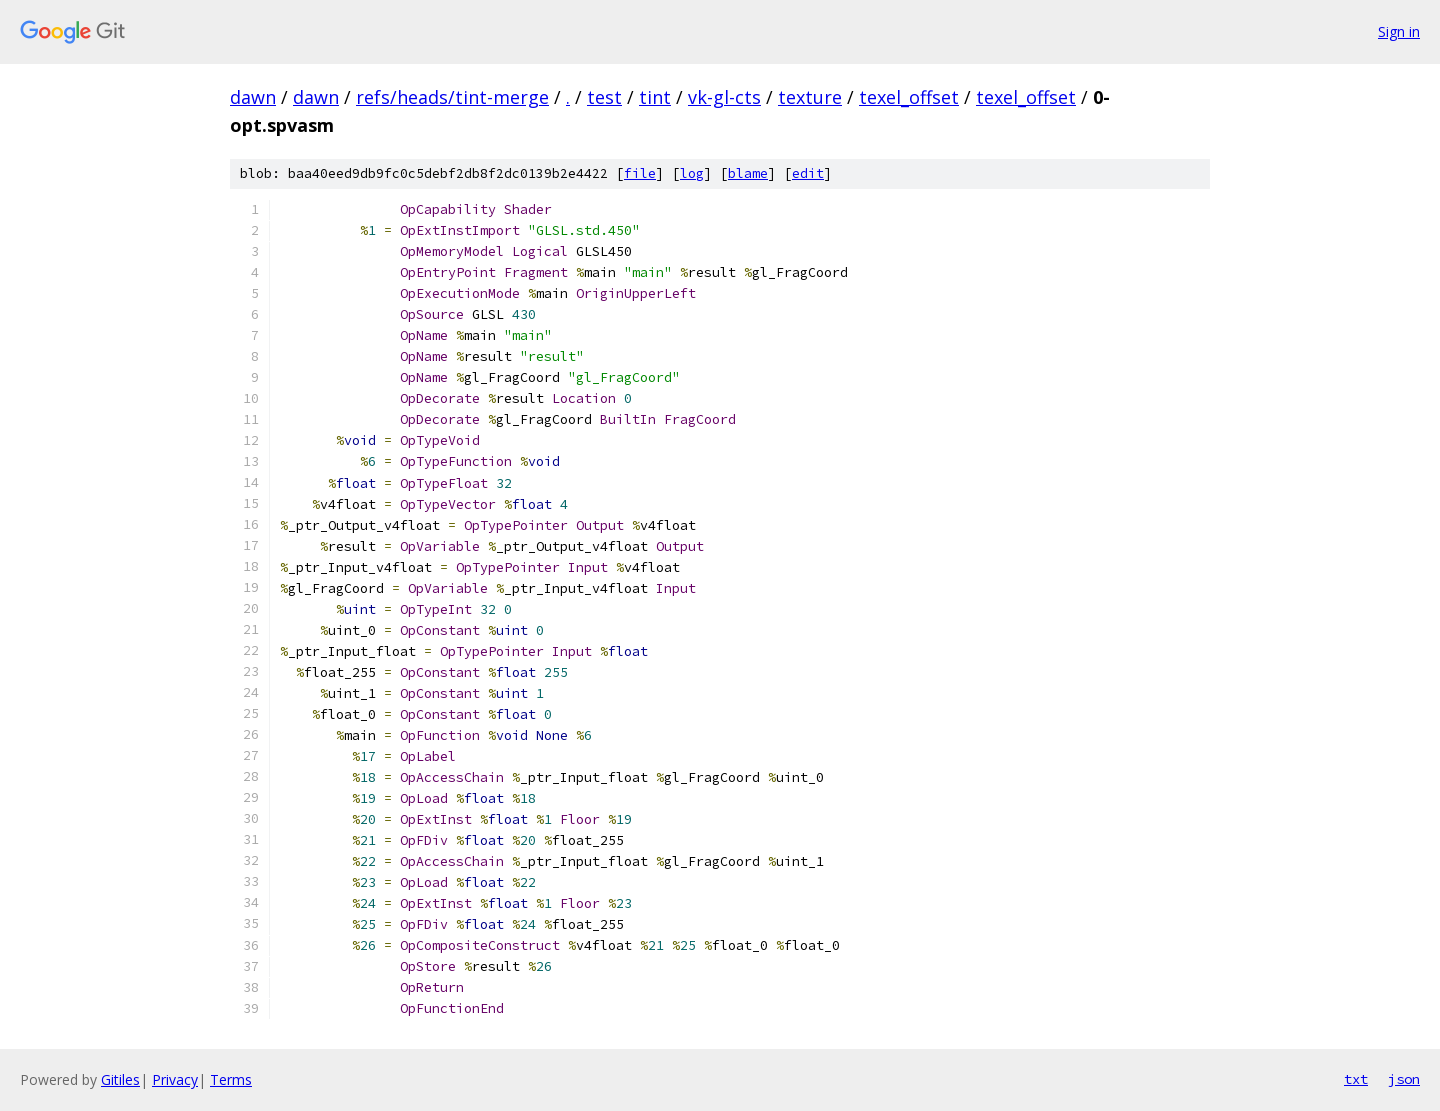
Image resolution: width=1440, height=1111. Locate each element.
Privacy (175, 1079)
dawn (253, 97)
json (1404, 1079)
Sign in (1399, 31)
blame (748, 173)
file (640, 173)
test (604, 97)
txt (1356, 1079)
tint (655, 97)
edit (808, 173)
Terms (231, 1079)
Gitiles (120, 1079)
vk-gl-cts (724, 97)
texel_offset (909, 97)
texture (810, 97)
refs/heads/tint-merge (452, 97)
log (692, 173)
